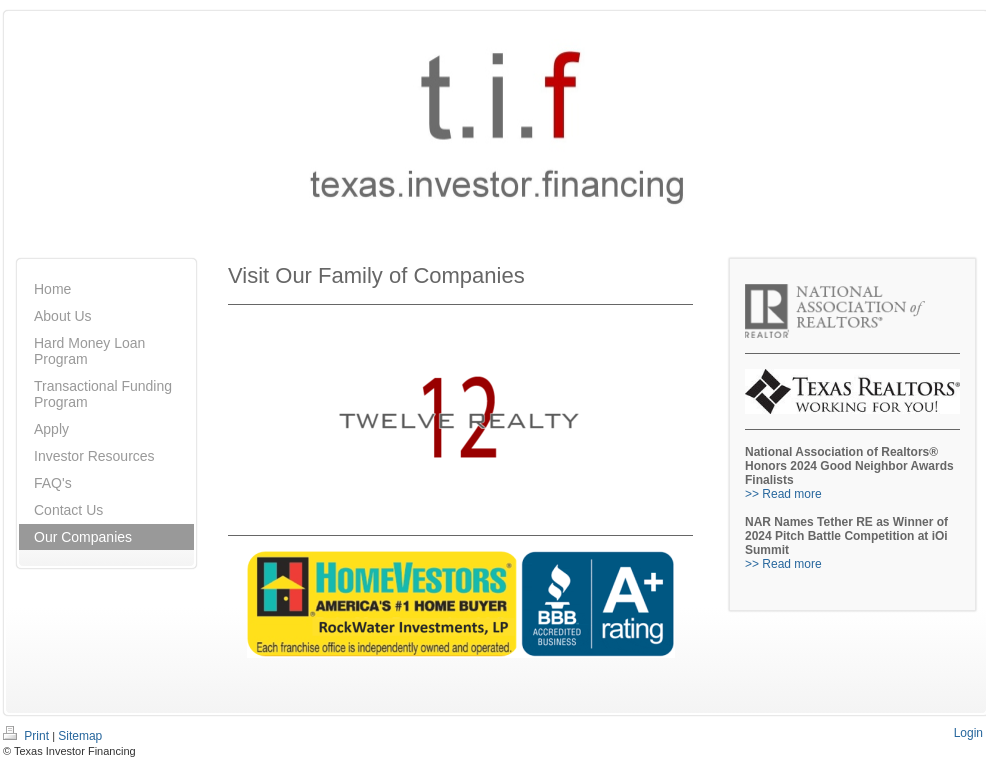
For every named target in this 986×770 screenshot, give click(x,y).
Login (968, 733)
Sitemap (80, 736)
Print (27, 736)
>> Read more (783, 494)
